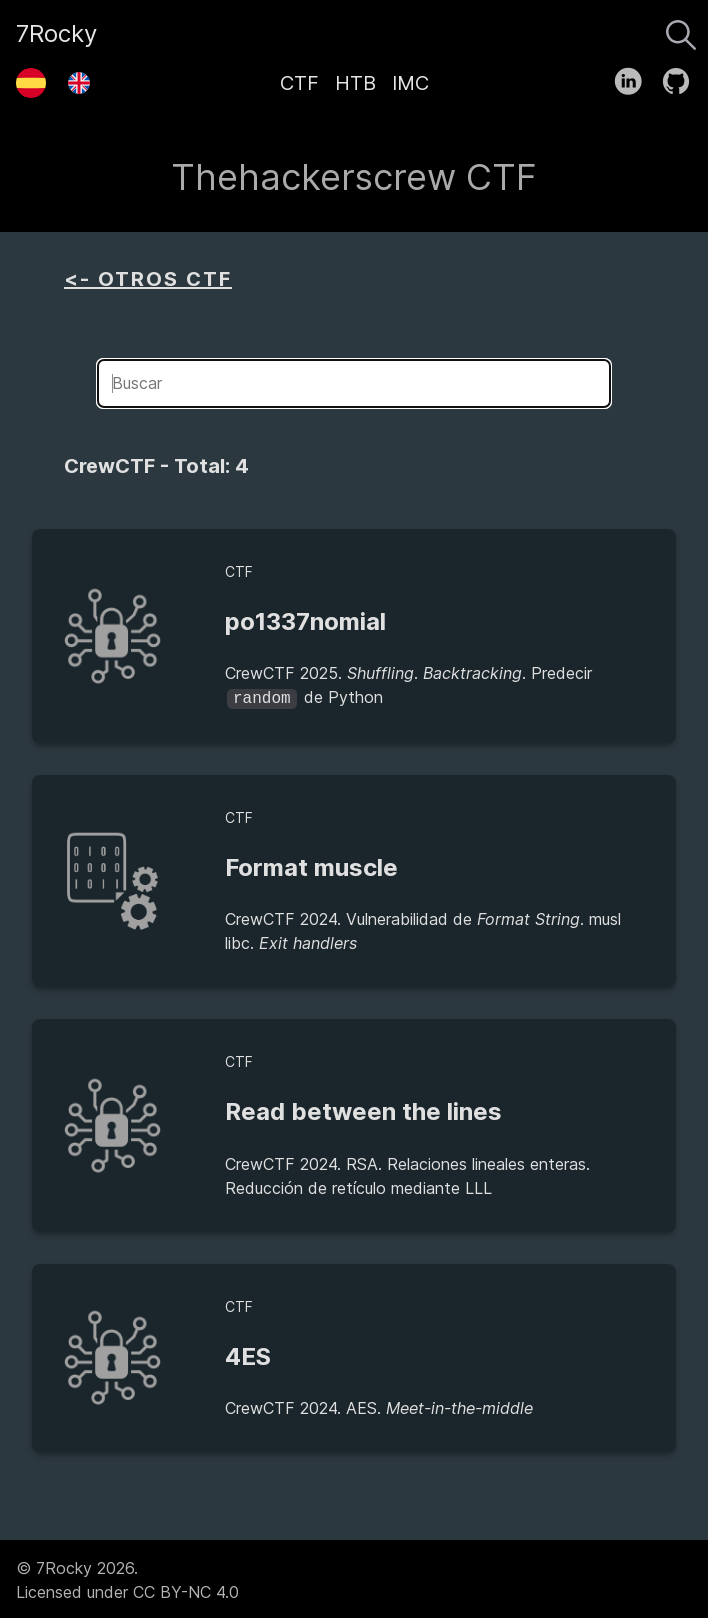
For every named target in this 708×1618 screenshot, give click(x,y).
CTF (299, 83)
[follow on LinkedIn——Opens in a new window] (634, 77)
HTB (355, 83)
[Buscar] (681, 30)
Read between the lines (363, 1109)
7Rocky (56, 33)
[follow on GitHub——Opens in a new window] (682, 77)
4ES (248, 1354)
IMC (410, 83)
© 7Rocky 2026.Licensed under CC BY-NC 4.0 (127, 1578)
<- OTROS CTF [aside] (148, 279)
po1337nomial (305, 621)
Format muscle (311, 865)
